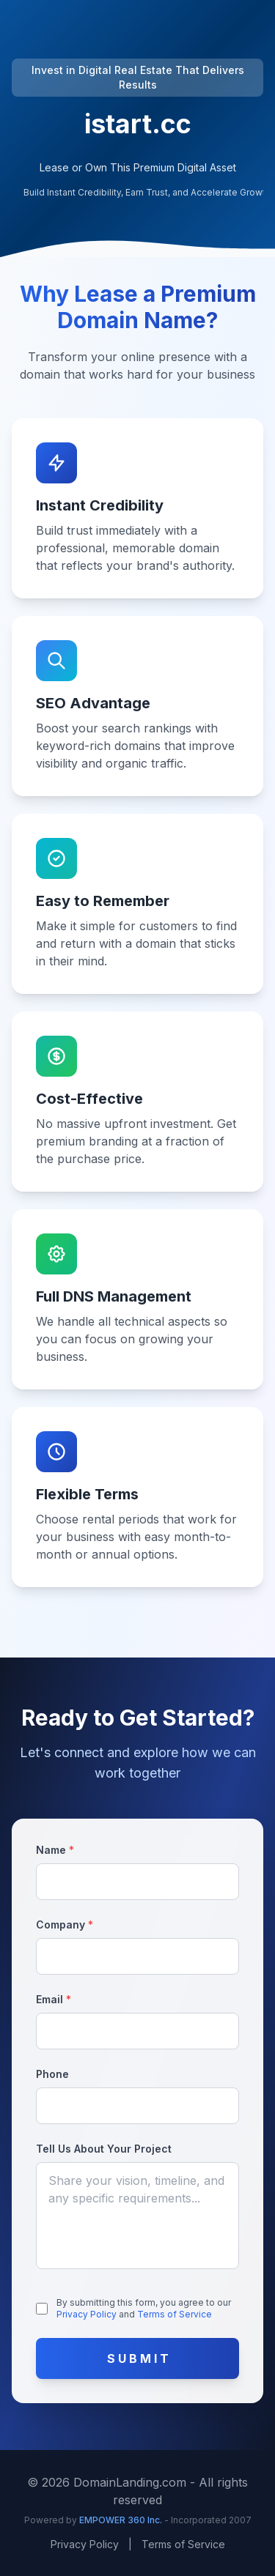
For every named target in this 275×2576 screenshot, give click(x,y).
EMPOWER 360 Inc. (121, 2519)
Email (53, 1999)
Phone (52, 2074)
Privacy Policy (87, 2314)
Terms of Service (174, 2314)
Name (55, 1850)
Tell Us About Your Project (104, 2148)
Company (64, 1924)
